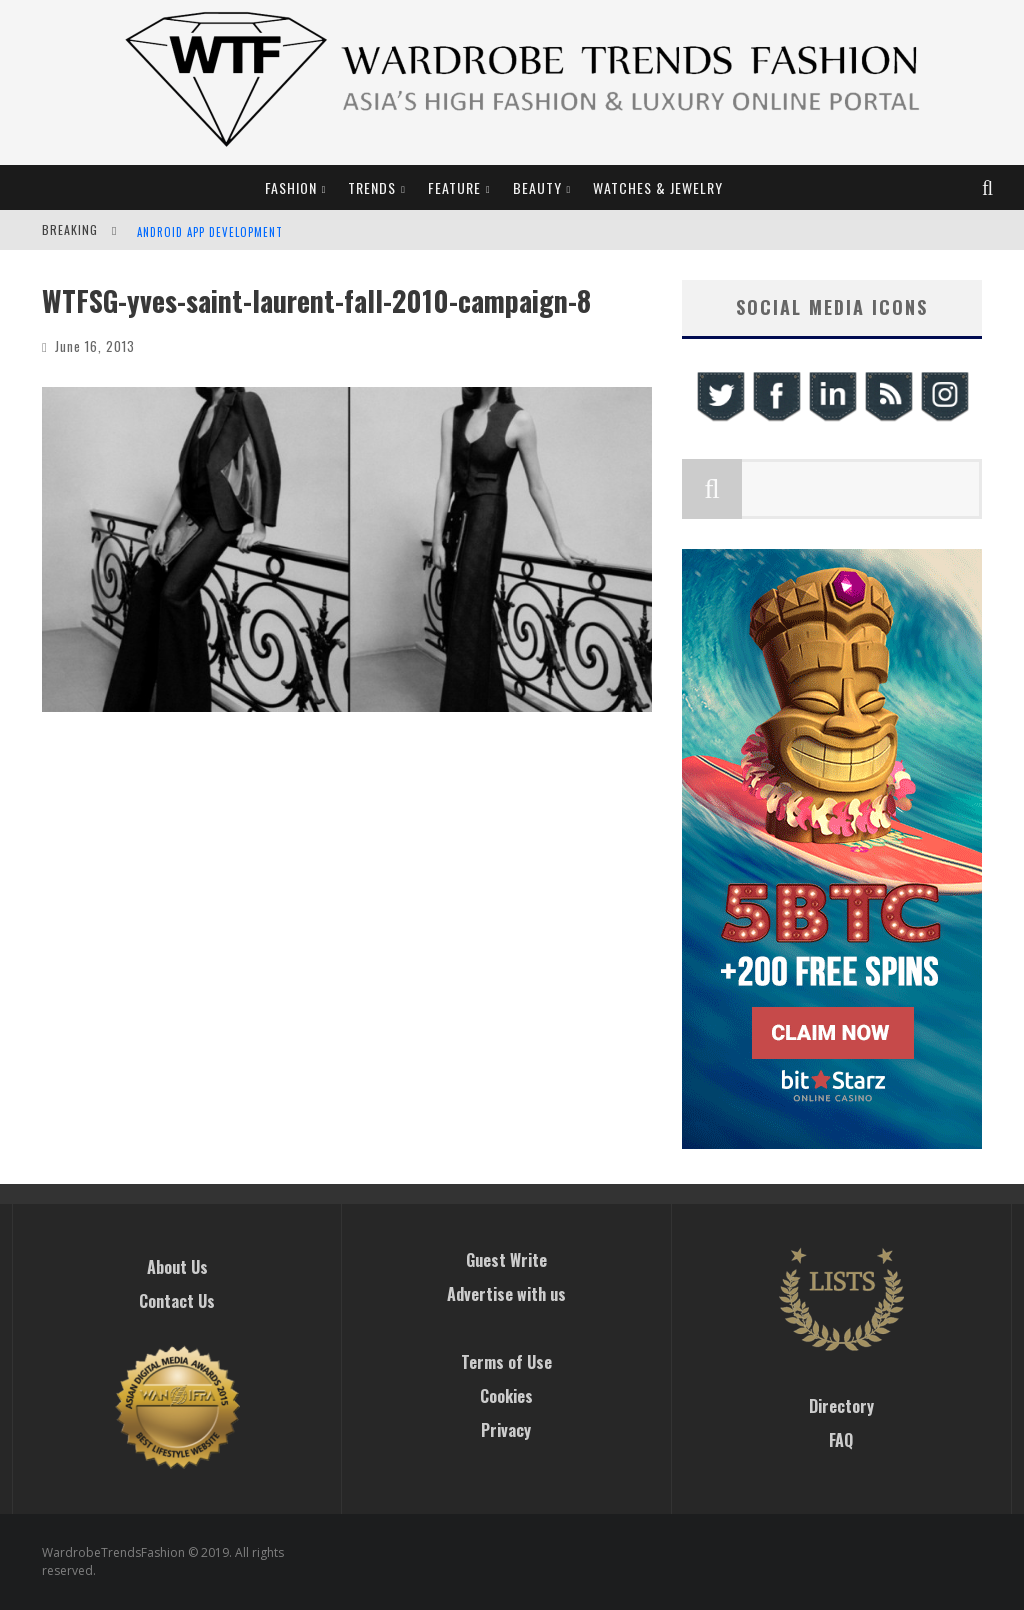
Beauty (537, 187)
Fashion (291, 187)
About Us (177, 1267)
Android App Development (210, 232)
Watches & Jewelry (658, 187)
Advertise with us (506, 1294)
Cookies (506, 1396)
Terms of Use (506, 1362)
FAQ (841, 1440)
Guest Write (506, 1260)
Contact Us (177, 1301)
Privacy (506, 1430)
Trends (372, 187)
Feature (454, 187)
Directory (841, 1406)
